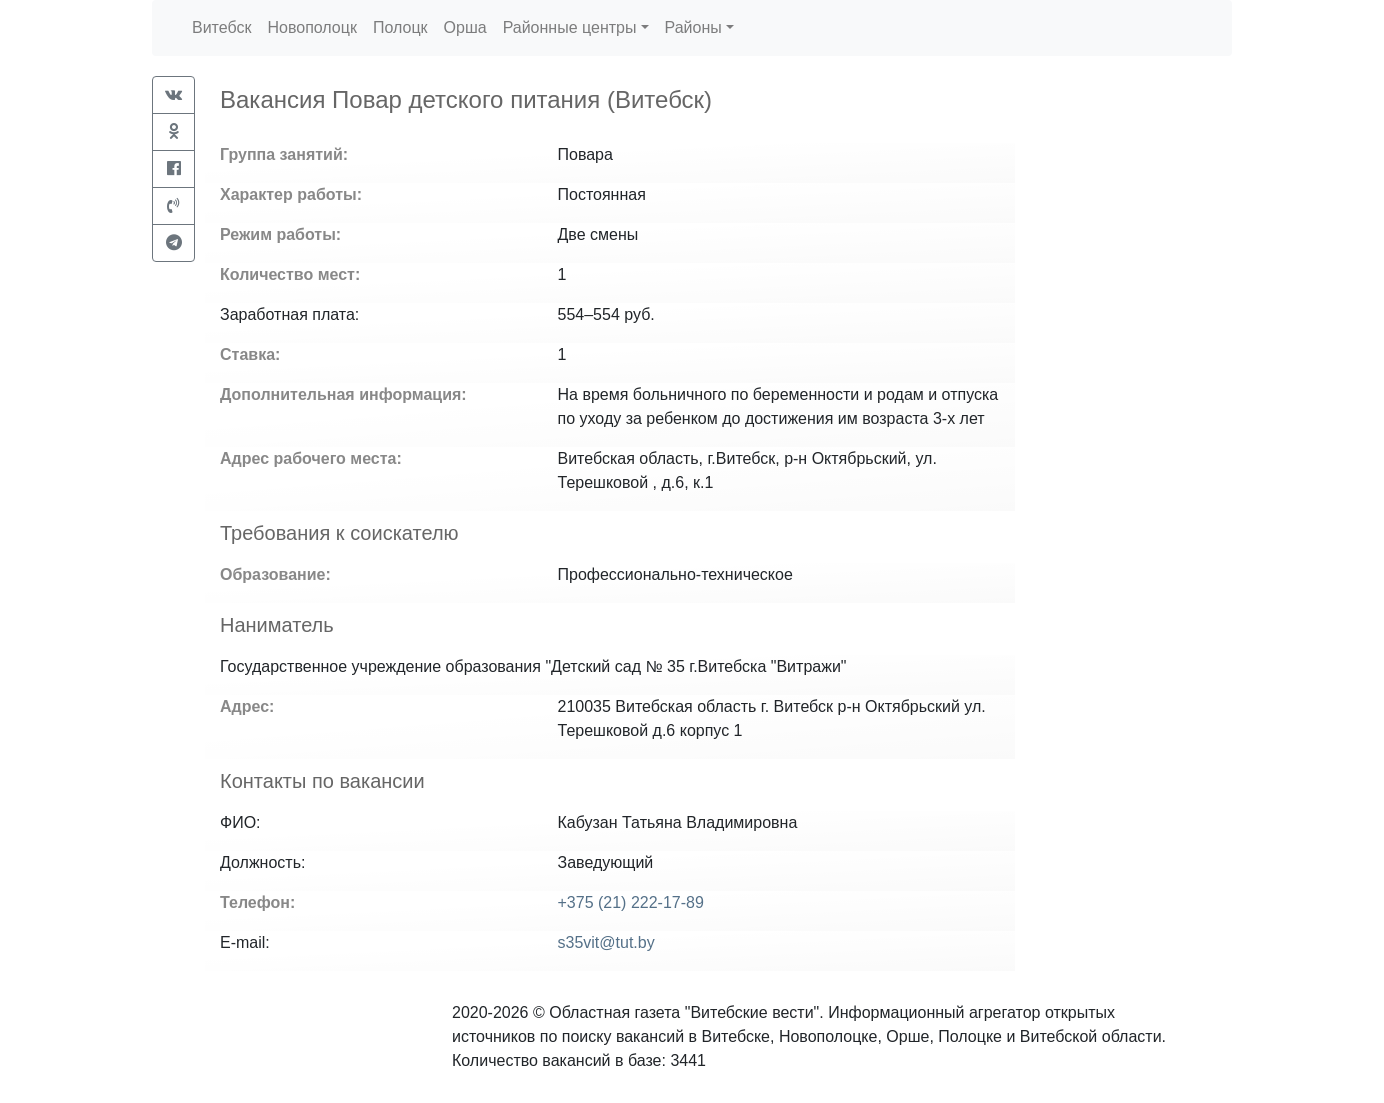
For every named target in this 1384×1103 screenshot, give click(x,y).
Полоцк (400, 27)
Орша (465, 27)
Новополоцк (311, 27)
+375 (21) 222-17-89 (631, 902)
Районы (693, 27)
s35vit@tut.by (606, 942)
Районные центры (570, 27)
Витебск (221, 27)
